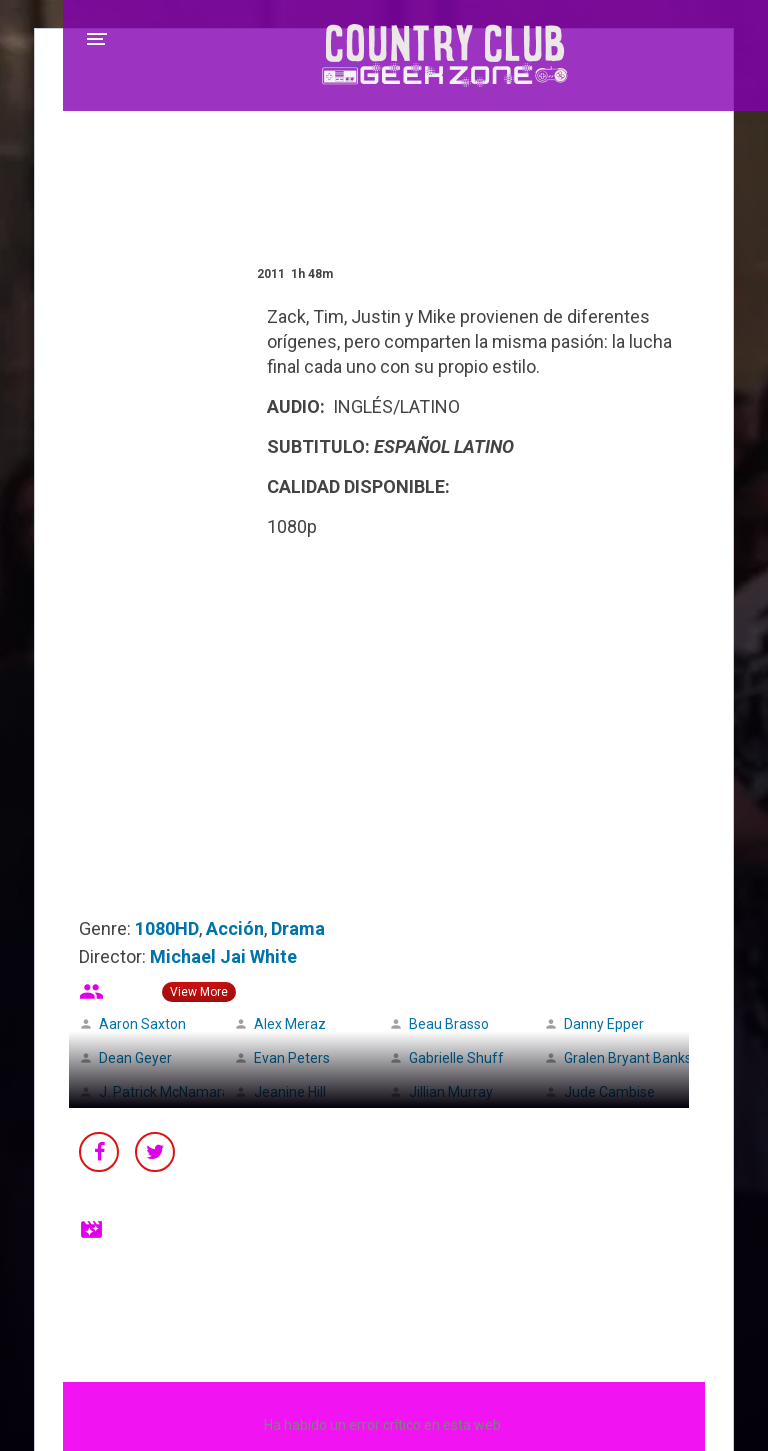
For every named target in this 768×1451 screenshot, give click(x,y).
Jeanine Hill (290, 1092)
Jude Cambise (609, 1092)
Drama (298, 928)
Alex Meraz (290, 1024)
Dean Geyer (135, 1058)
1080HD (167, 928)
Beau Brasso (449, 1024)
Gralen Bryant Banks (628, 1058)
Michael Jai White (223, 956)
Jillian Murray (451, 1092)
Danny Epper (604, 1024)
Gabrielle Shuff (456, 1058)
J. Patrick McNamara (164, 1092)
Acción (235, 928)
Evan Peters (292, 1058)
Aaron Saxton (142, 1024)
